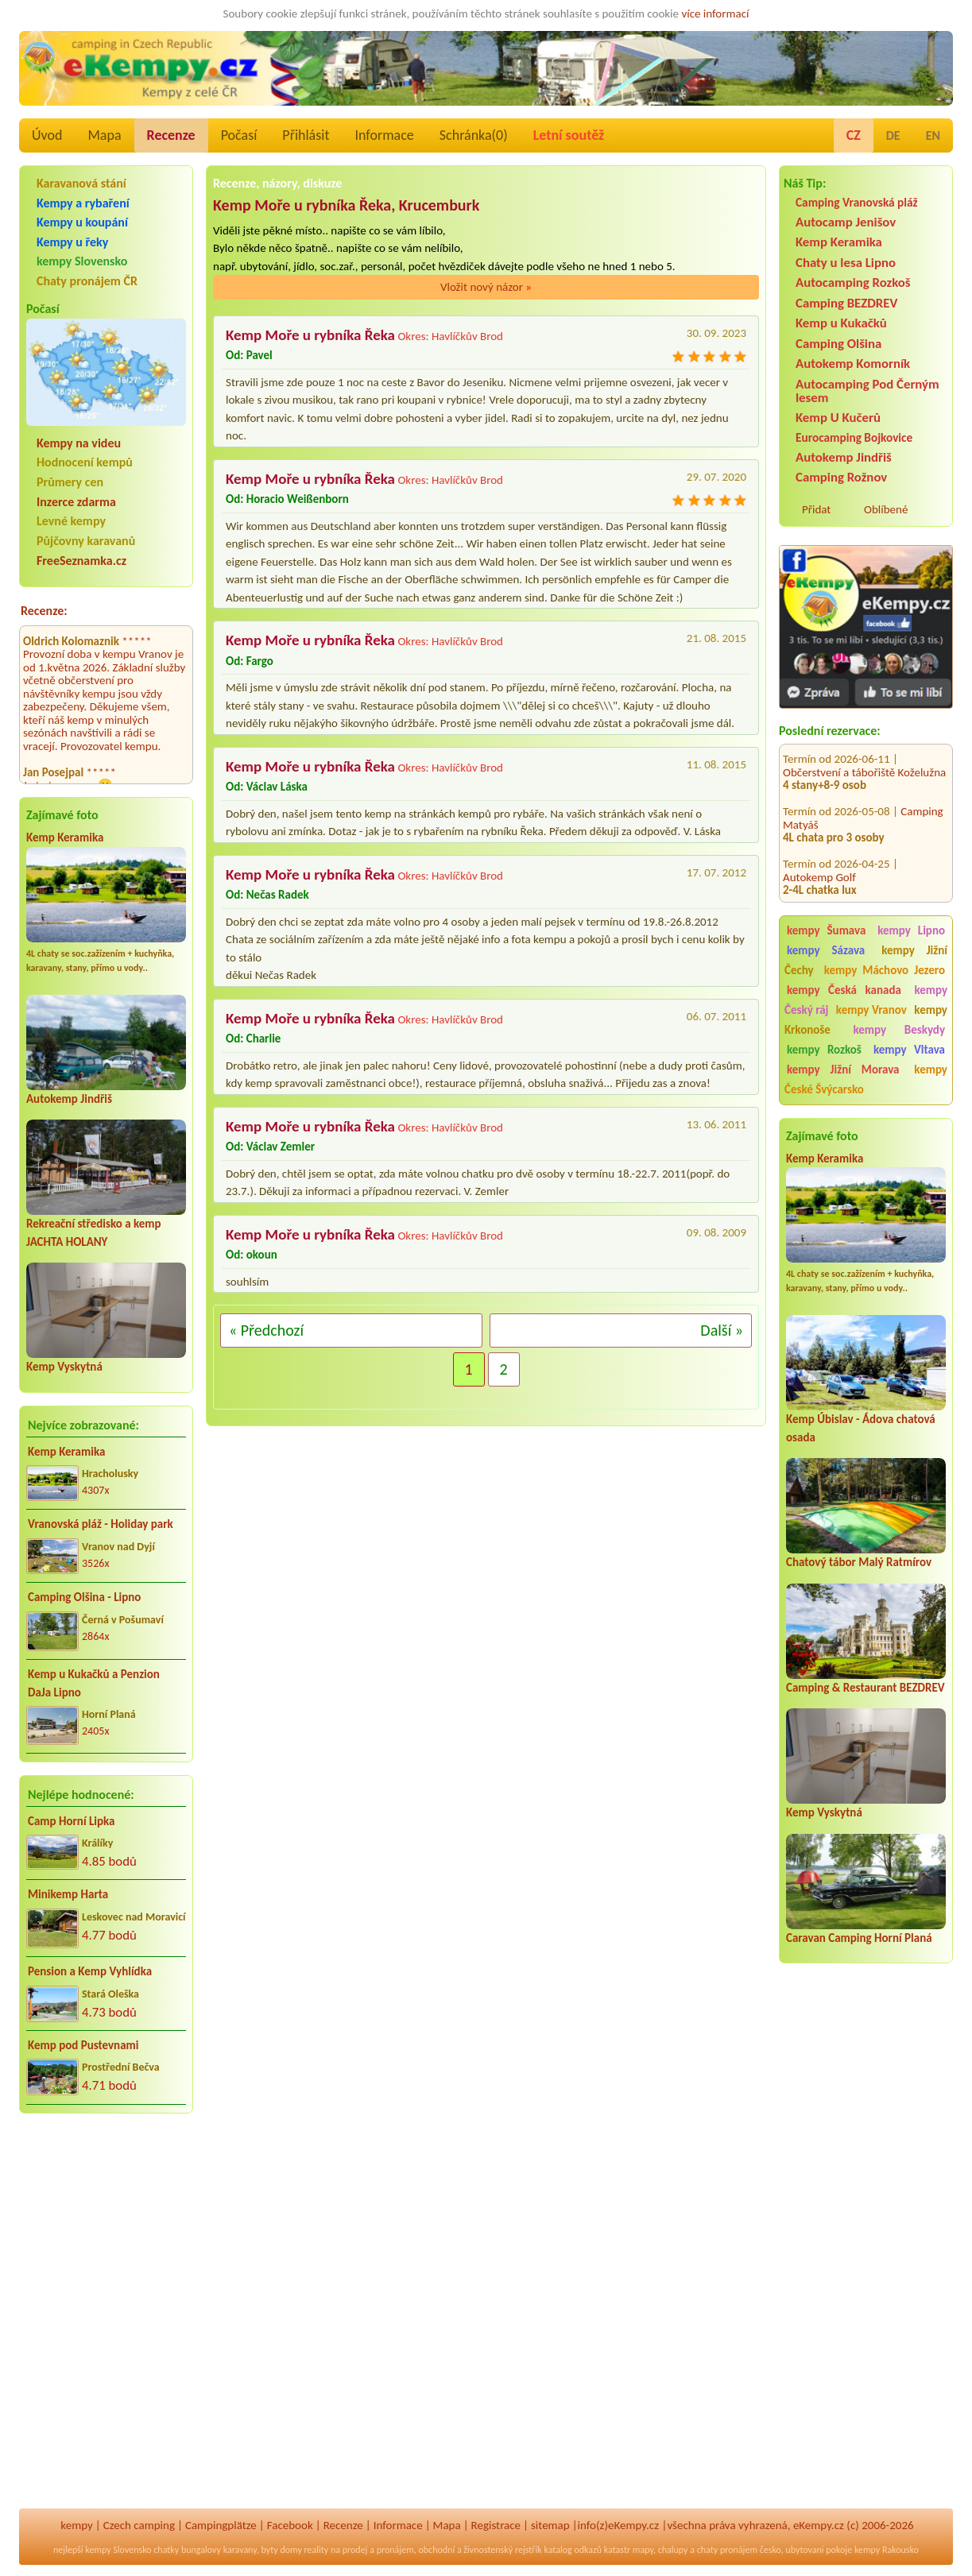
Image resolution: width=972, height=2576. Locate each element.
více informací (715, 13)
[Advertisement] (866, 2255)
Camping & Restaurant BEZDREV (865, 1688)
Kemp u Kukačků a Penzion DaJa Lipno (94, 1683)
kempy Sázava (826, 950)
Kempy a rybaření (83, 203)
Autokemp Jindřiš (69, 1099)
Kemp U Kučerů (838, 417)
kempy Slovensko (82, 261)
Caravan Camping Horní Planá (859, 1938)
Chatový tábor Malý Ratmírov (858, 1562)
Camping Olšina (838, 343)
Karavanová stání (81, 183)
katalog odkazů (573, 2549)
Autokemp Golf (819, 860)
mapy (643, 2549)
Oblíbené (886, 509)
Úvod (47, 135)
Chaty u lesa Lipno (846, 262)
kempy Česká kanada (844, 990)
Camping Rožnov (841, 477)
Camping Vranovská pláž (857, 202)
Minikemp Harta (68, 1894)
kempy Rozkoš (824, 1049)
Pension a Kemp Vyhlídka (90, 1971)
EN (933, 135)
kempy (76, 2525)
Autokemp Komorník (853, 363)
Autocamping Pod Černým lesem (867, 391)
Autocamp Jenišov (846, 222)
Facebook (290, 2525)
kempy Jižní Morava (843, 1069)
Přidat (816, 509)
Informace (383, 135)
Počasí (239, 135)
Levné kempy (71, 520)
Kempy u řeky (72, 241)
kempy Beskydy (899, 1030)
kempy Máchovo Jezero (884, 970)
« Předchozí (266, 1330)
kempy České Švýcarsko (865, 1079)
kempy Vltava (909, 1049)
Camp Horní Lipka (71, 1821)
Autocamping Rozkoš (853, 282)
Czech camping (139, 2525)
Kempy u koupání (82, 222)
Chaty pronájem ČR (87, 280)
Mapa (104, 135)
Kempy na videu (79, 443)
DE (893, 135)
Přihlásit (305, 135)
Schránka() (474, 135)
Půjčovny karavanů (86, 540)
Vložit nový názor (486, 287)
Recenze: (44, 610)
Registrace (496, 2525)
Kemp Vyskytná (64, 1367)
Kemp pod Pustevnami (83, 2045)
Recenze (171, 135)
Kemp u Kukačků (841, 323)
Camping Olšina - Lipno (84, 1597)
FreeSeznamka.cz (81, 560)
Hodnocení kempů (85, 462)
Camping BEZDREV (846, 303)
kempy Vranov (871, 1010)
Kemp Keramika (64, 837)
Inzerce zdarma (76, 501)
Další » (721, 1330)
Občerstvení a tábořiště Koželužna (864, 755)
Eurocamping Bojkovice (854, 437)
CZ (853, 135)
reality (316, 2549)
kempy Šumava (826, 930)
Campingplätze (221, 2525)
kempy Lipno (911, 930)
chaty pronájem (727, 2549)
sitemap (550, 2525)
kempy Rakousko (886, 2549)
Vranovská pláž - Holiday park (100, 1524)
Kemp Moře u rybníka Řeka (310, 335)
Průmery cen (70, 481)
